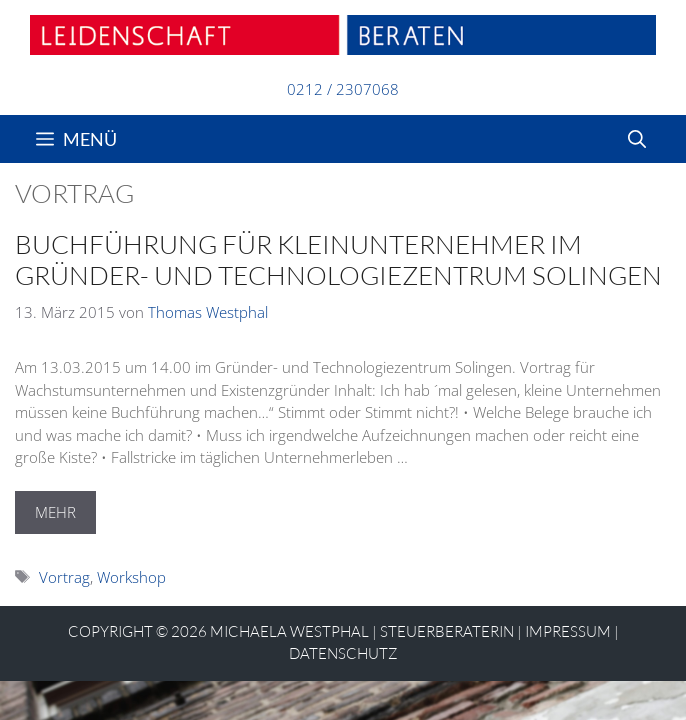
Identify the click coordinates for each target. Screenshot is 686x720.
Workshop (131, 577)
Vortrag (64, 577)
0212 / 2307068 (343, 89)
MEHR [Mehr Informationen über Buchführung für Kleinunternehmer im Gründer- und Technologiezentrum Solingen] (55, 512)
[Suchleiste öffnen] (637, 139)
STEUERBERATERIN (447, 631)
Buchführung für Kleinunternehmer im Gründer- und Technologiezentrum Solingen (338, 259)
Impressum (568, 631)
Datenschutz (343, 653)
